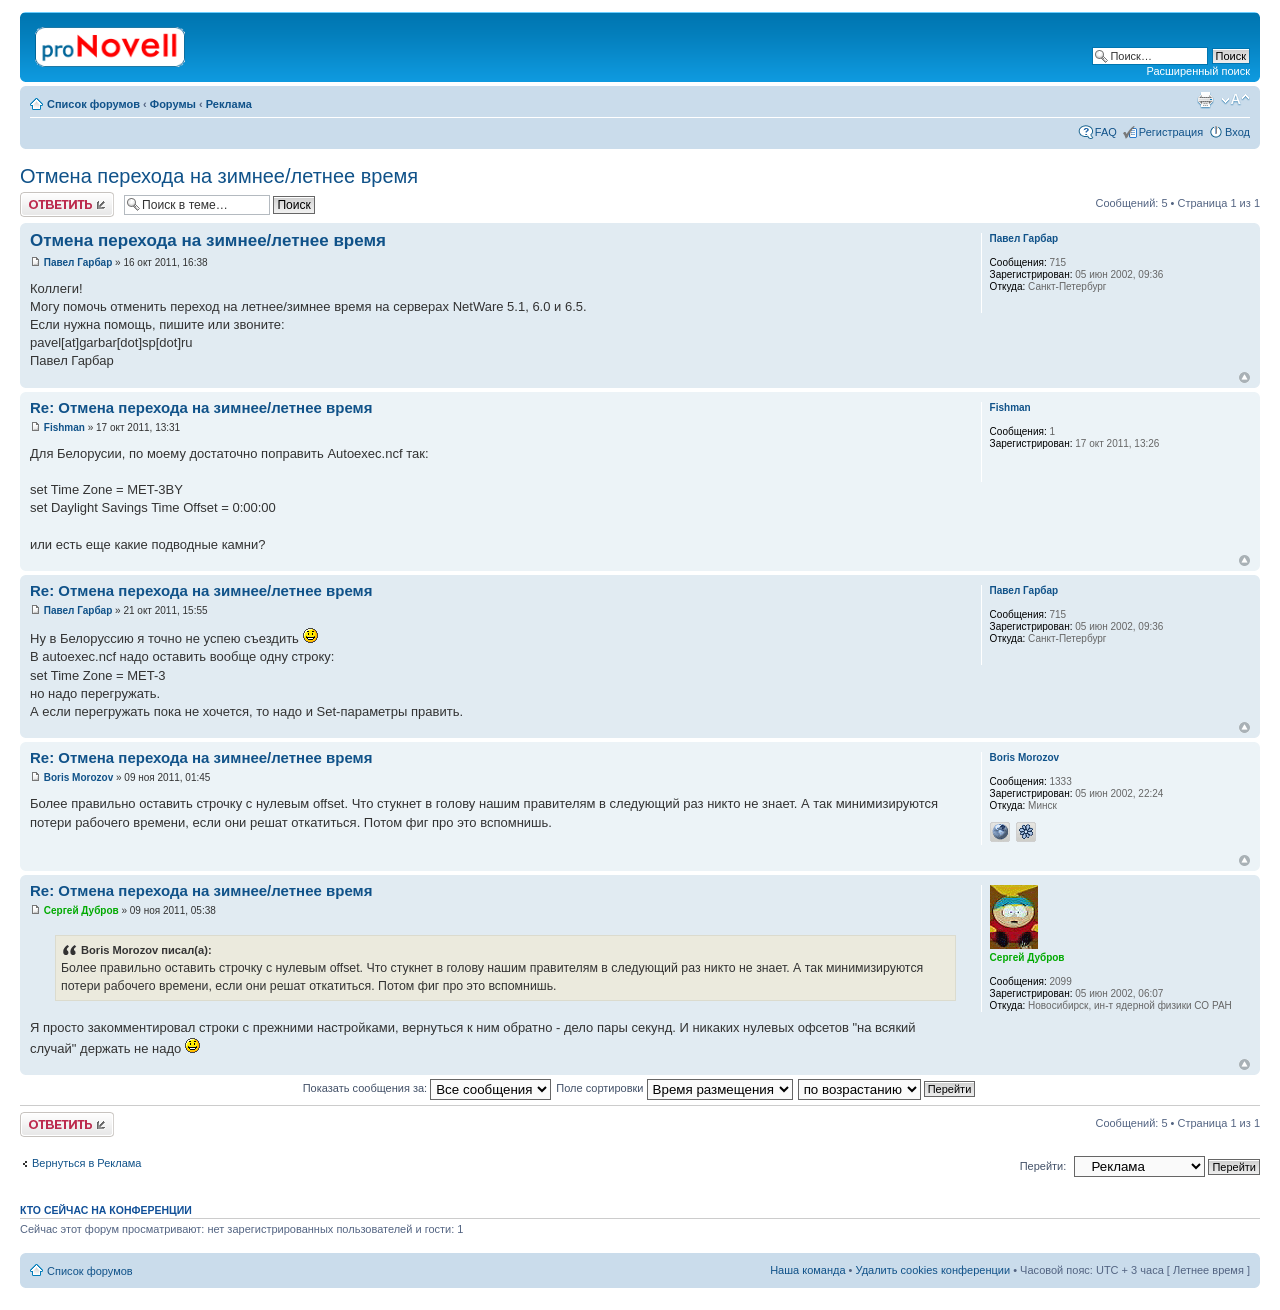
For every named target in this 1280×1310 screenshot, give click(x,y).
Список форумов (93, 104)
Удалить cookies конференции (933, 1270)
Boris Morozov (78, 777)
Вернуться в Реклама (86, 1163)
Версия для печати (1205, 100)
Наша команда (807, 1270)
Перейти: (1043, 1166)
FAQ (1106, 132)
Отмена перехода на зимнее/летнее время (219, 176)
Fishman (64, 427)
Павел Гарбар (78, 262)
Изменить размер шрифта (1235, 100)
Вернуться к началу (1244, 377)
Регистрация (1171, 132)
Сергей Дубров (81, 910)
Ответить (67, 204)
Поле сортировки (674, 1088)
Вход (1237, 132)
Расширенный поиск (1198, 71)
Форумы (173, 104)
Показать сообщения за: (427, 1088)
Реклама (229, 104)
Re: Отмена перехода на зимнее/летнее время (201, 407)
